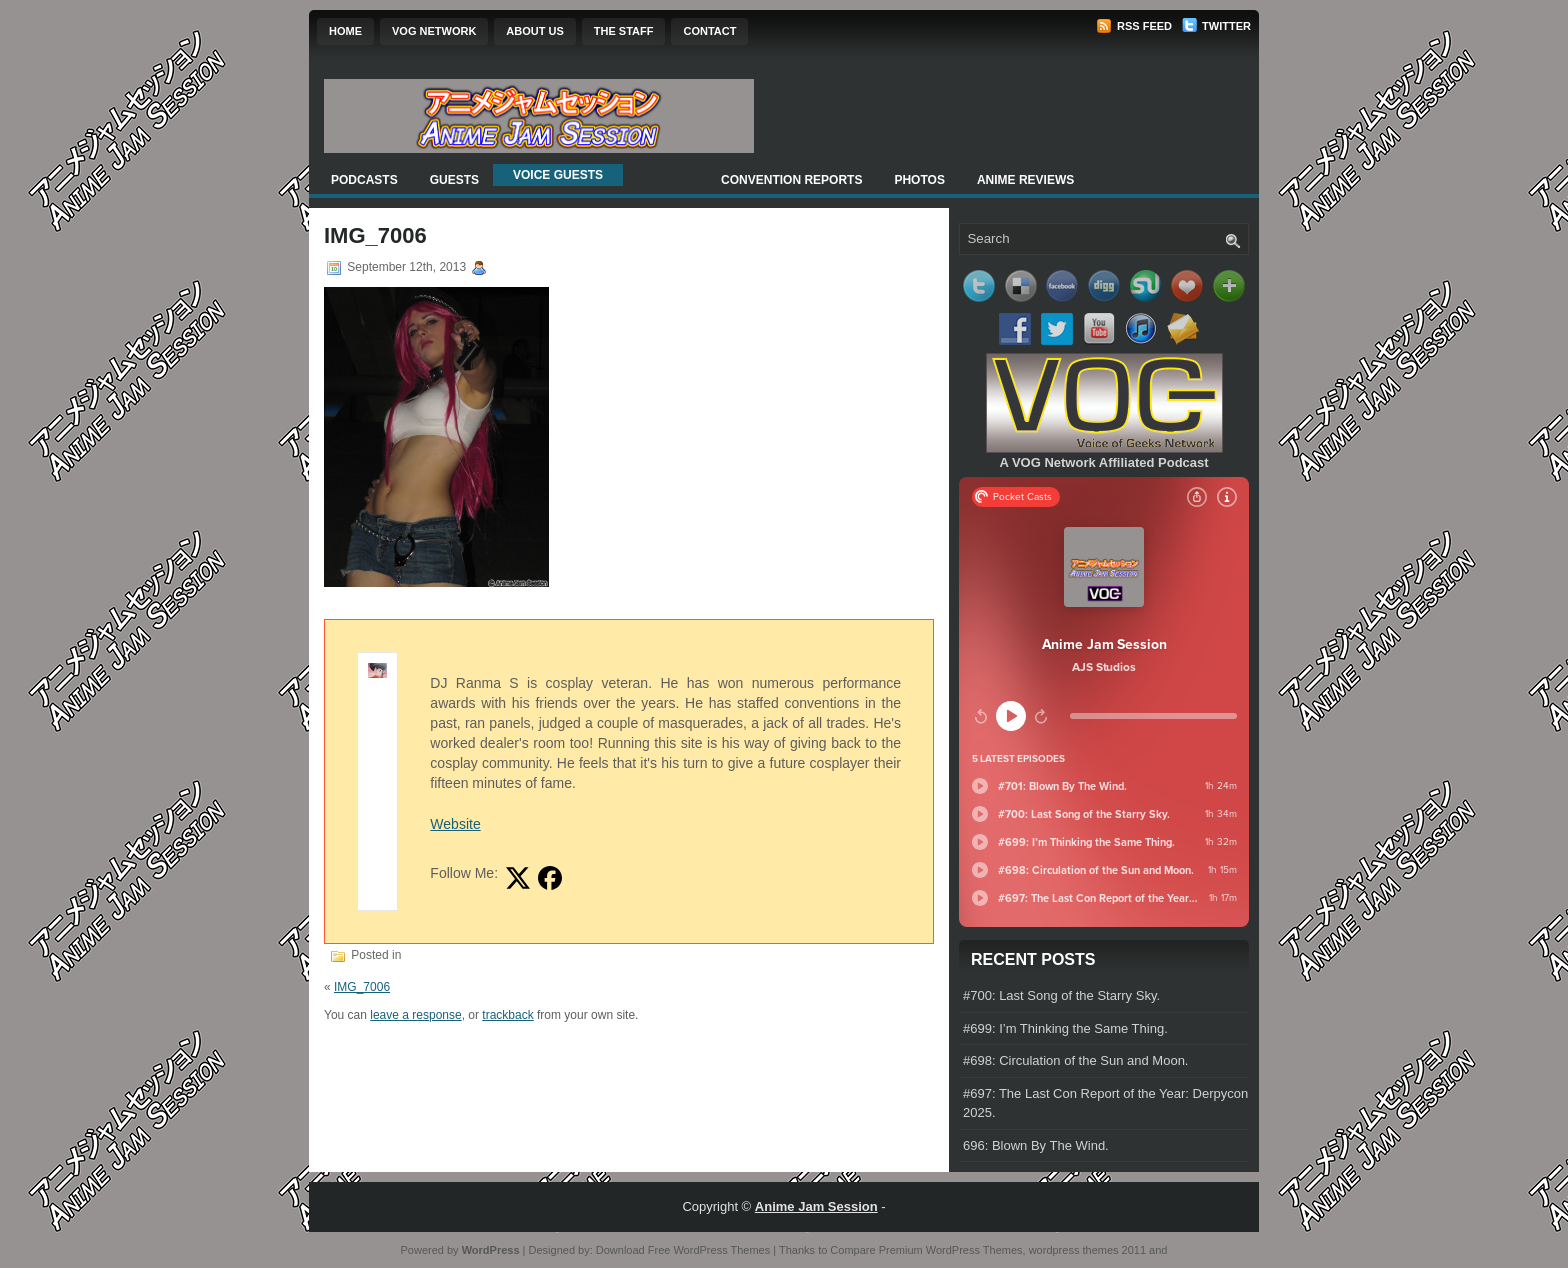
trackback (507, 1015)
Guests (454, 180)
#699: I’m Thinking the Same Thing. (1065, 1028)
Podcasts (364, 180)
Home (345, 31)
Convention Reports (791, 180)
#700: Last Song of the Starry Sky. (1061, 995)
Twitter (1216, 26)
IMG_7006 (362, 987)
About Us (534, 31)
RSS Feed (1134, 26)
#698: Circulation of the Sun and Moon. (1075, 1060)
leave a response (415, 1015)
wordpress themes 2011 (1087, 1250)
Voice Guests (558, 175)
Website (455, 824)
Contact (709, 31)
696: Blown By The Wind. (1036, 1145)
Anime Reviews (1025, 180)
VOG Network (434, 31)
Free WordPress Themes (709, 1250)
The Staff (624, 31)
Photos (919, 180)
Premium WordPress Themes (951, 1250)
